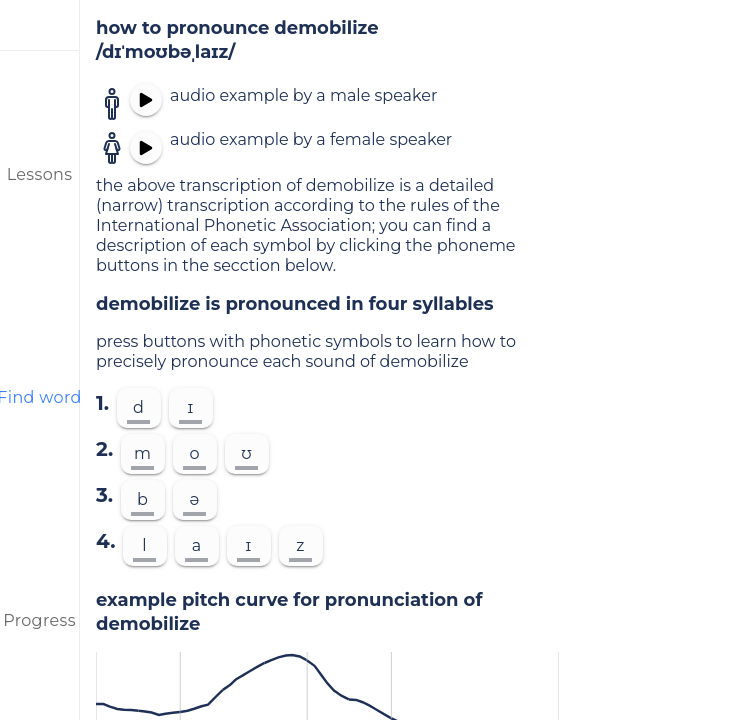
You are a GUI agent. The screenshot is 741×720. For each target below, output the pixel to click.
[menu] (40, 25)
